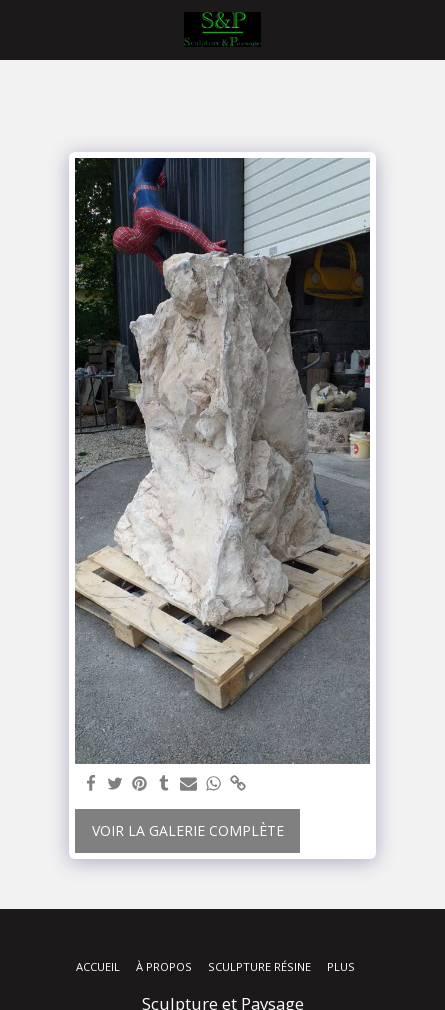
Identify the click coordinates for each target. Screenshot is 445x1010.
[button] (22, 28)
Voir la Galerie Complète (188, 830)
